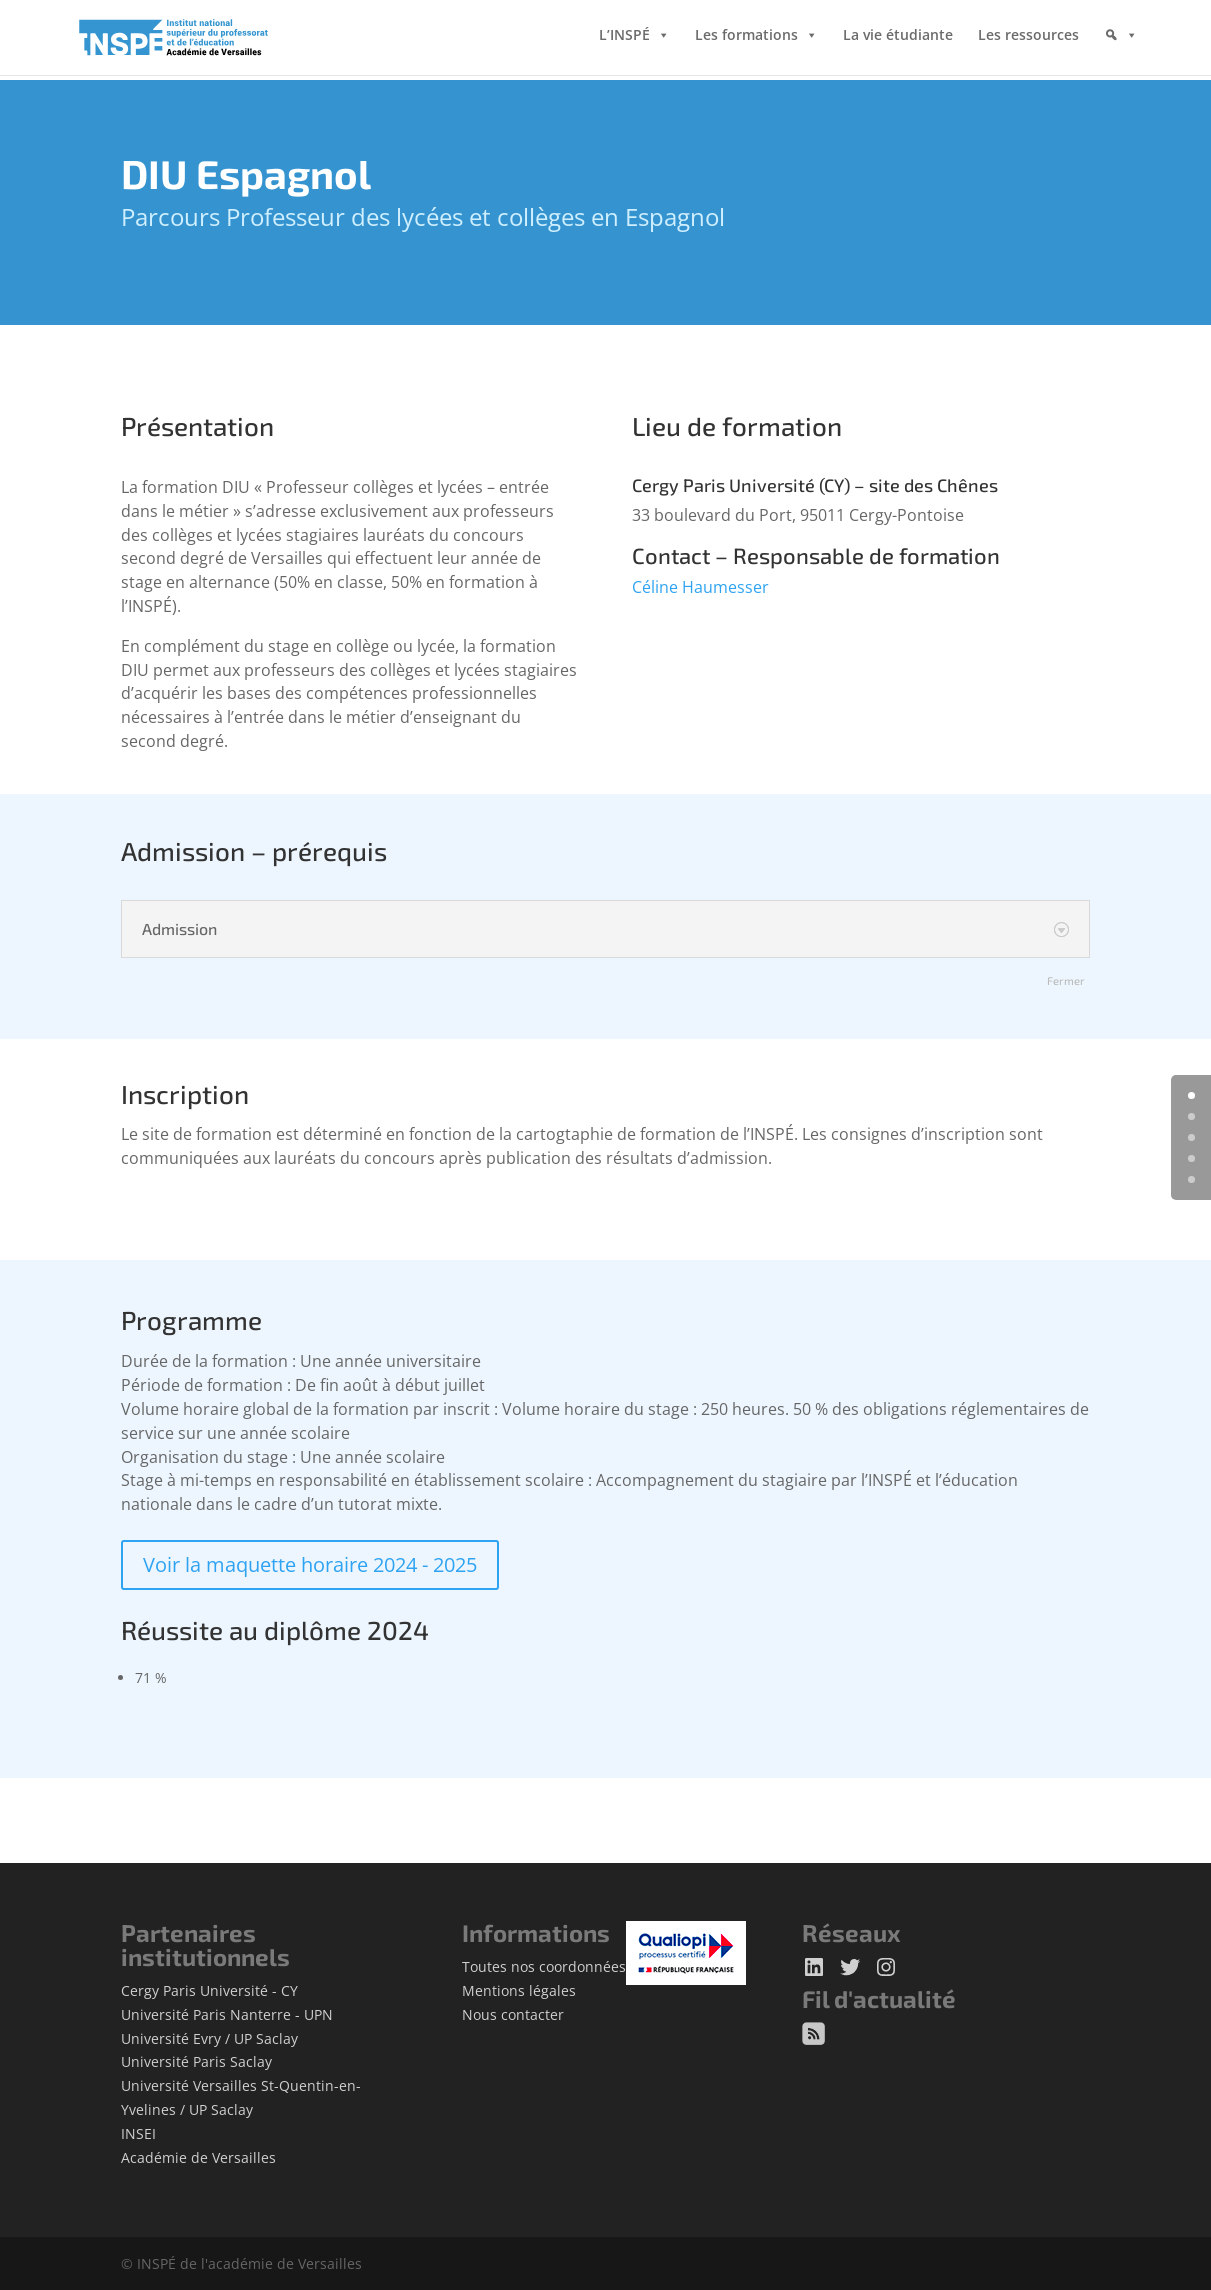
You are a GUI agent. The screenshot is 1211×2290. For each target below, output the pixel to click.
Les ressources (1028, 39)
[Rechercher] (1121, 55)
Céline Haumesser (700, 587)
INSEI (138, 2133)
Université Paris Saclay (196, 2061)
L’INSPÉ (624, 39)
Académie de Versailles (198, 2157)
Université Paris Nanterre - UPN (227, 2014)
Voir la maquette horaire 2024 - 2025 (310, 1564)
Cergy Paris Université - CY (209, 1990)
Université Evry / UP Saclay (209, 2038)
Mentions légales (519, 1990)
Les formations (746, 39)
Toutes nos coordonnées (544, 1966)
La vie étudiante (898, 39)
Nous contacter (513, 2014)
